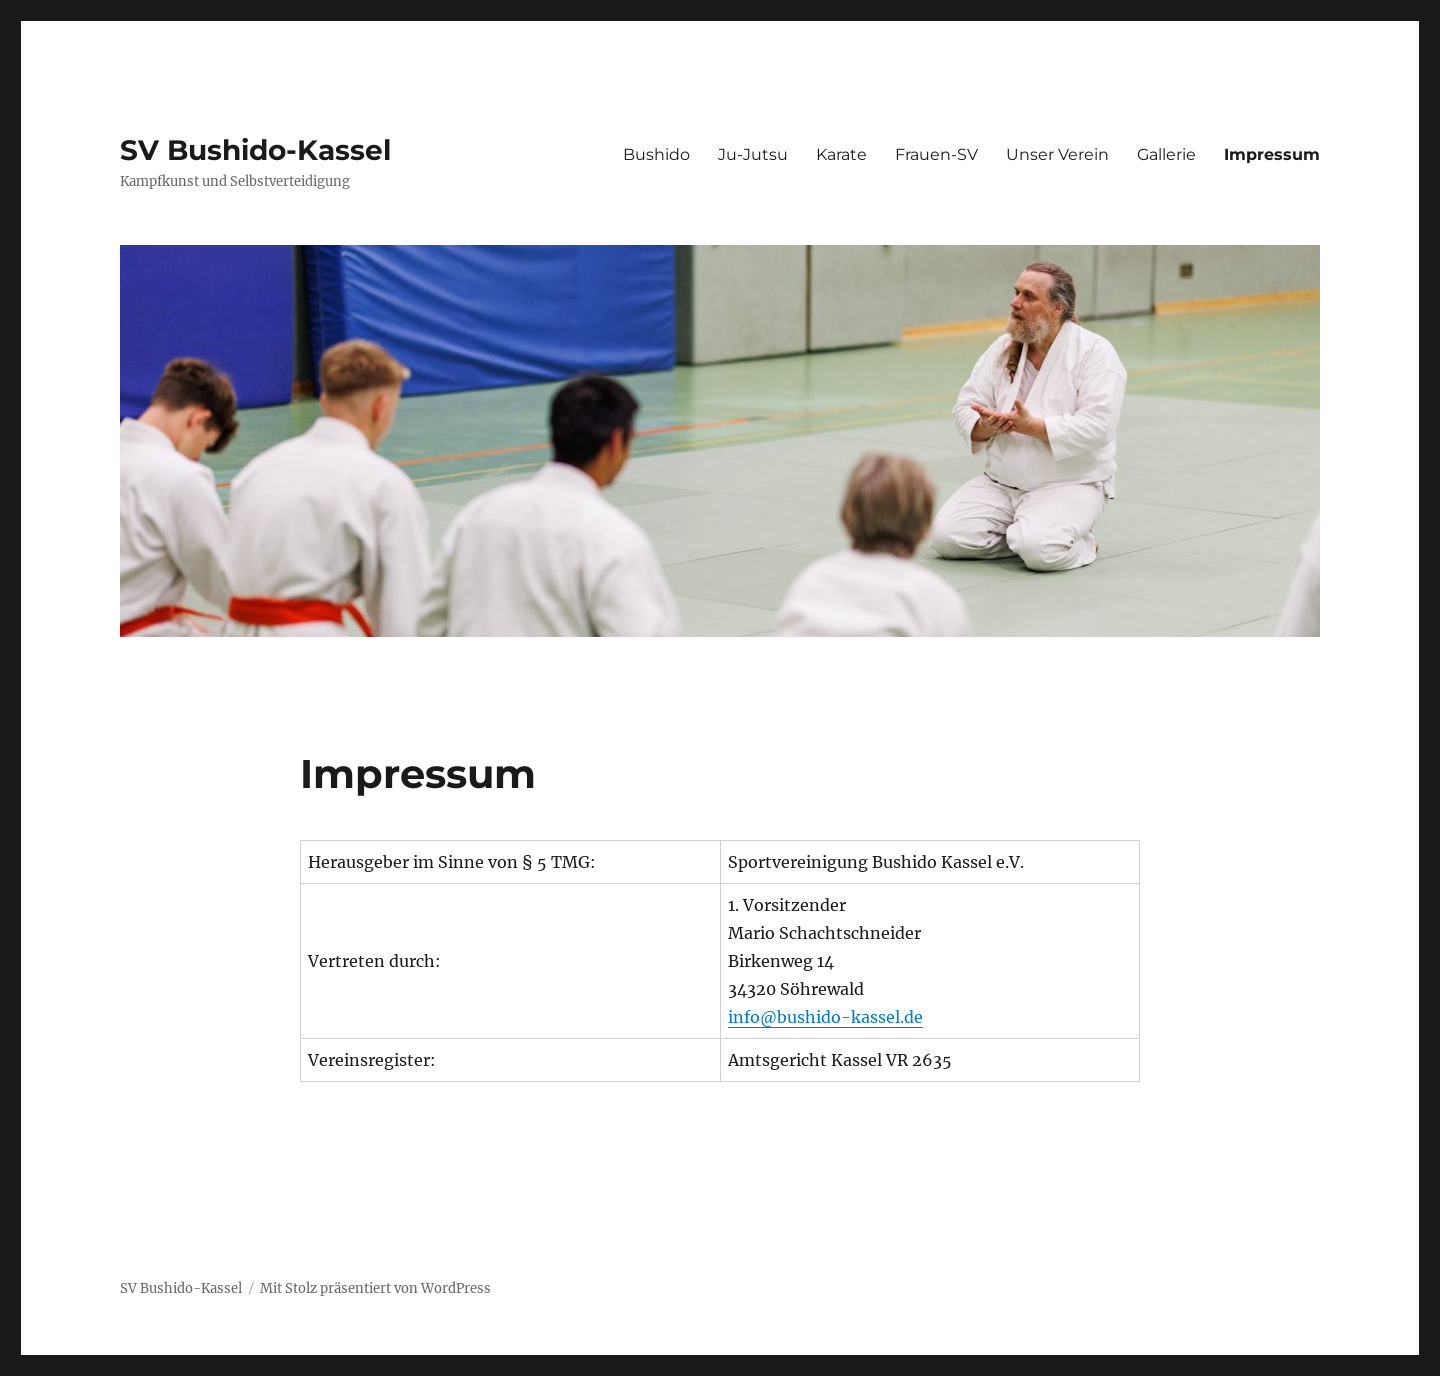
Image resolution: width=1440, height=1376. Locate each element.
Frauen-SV (936, 154)
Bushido (656, 154)
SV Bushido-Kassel (255, 150)
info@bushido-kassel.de (825, 1017)
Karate (841, 154)
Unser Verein (1057, 154)
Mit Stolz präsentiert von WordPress (375, 1288)
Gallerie (1166, 154)
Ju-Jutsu (753, 154)
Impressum (1272, 154)
